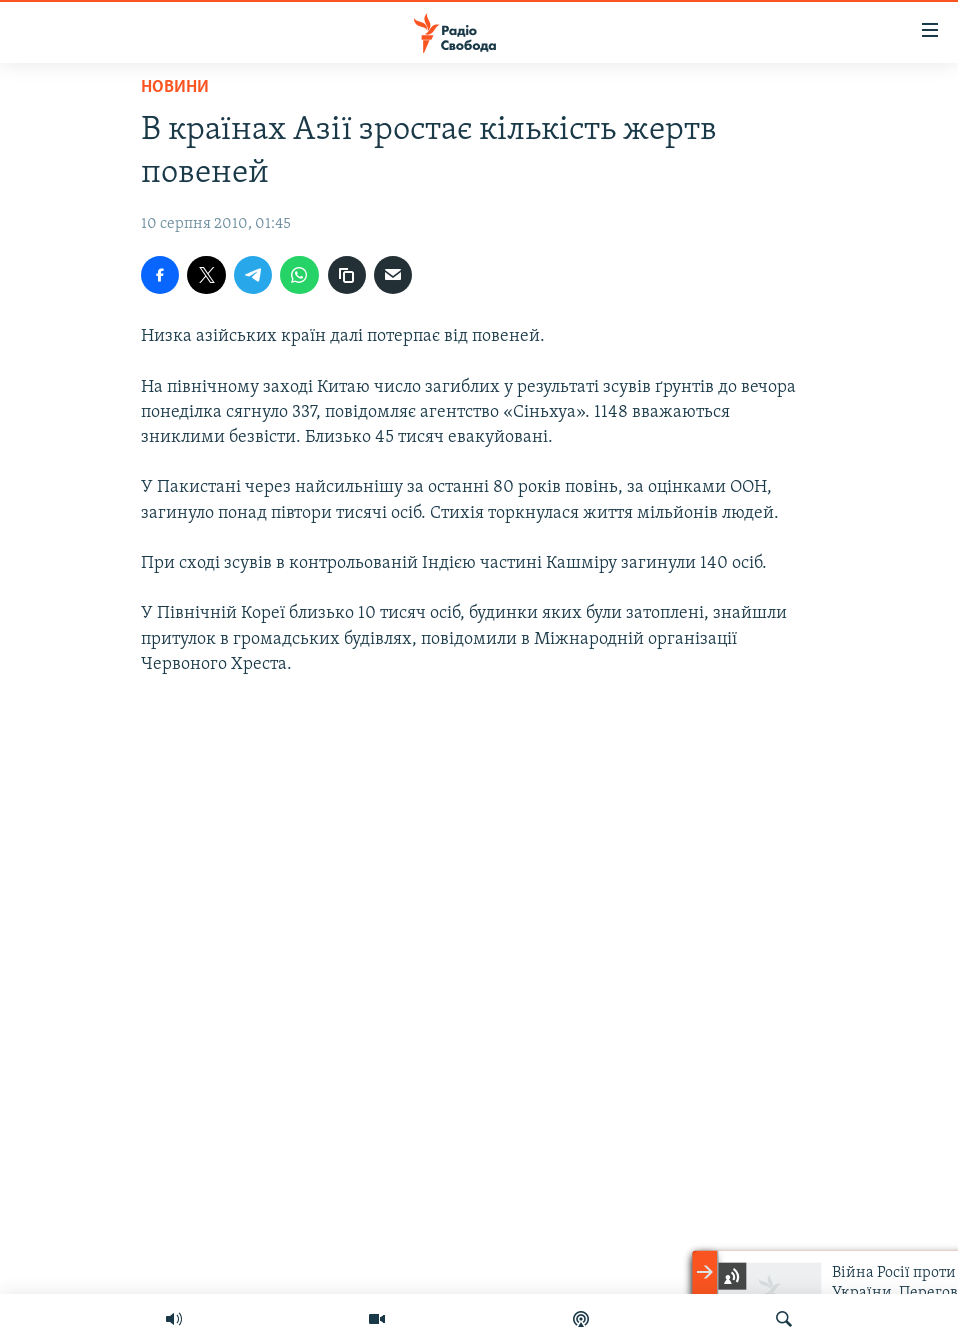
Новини (175, 87)
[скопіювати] (347, 275)
